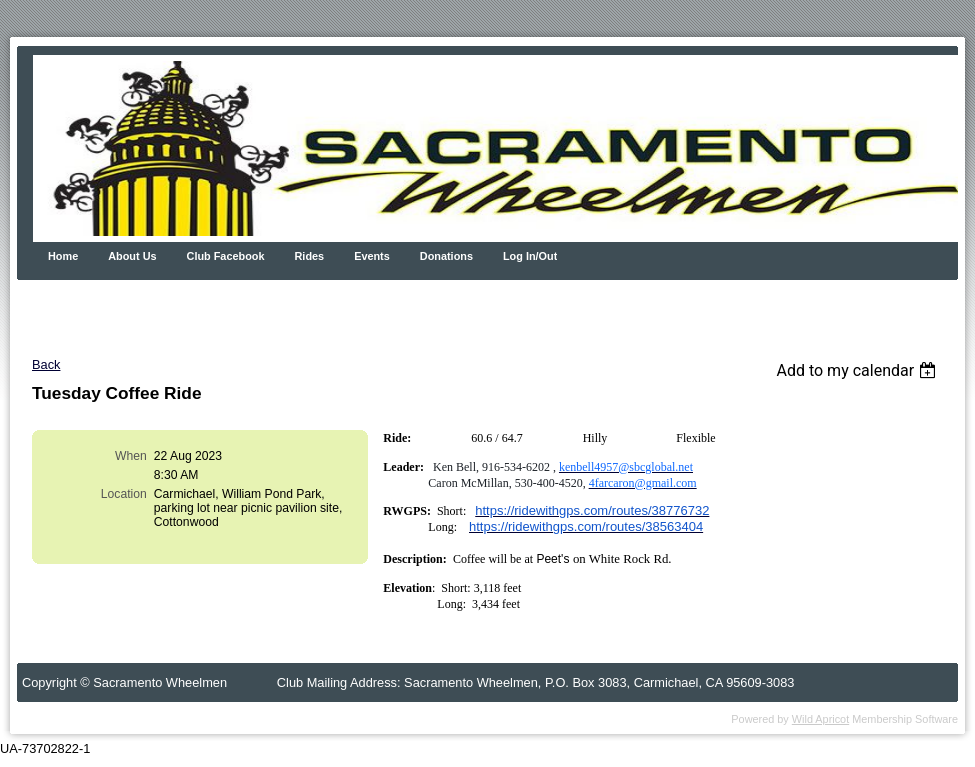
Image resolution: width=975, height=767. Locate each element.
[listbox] (858, 370)
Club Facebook (226, 256)
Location (124, 494)
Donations (446, 256)
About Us (132, 256)
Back (46, 364)
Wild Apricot (820, 719)
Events (372, 256)
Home (63, 256)
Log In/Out (530, 256)
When (131, 456)
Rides (310, 256)
